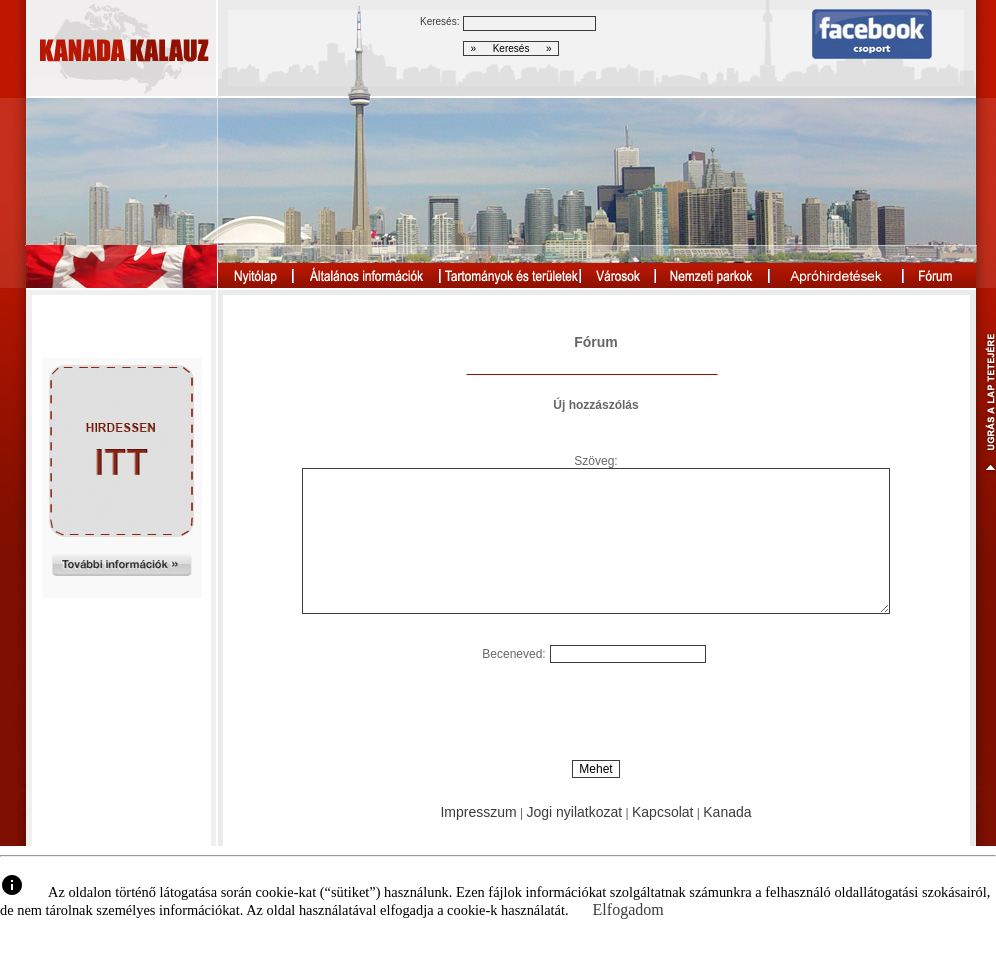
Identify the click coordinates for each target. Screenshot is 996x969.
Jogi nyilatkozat (574, 812)
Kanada (727, 812)
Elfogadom (628, 909)
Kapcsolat (662, 812)
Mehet (595, 769)
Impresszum (478, 812)
